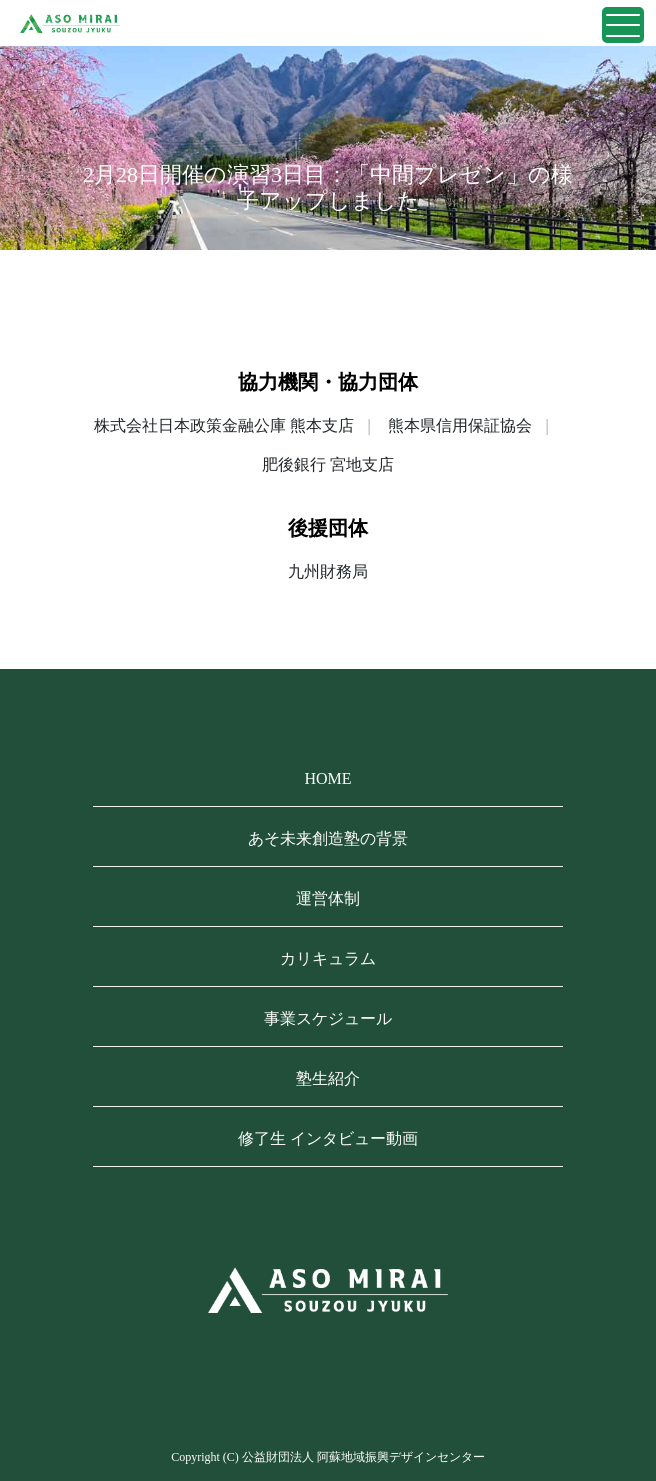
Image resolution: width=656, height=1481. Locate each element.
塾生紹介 (328, 1078)
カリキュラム (328, 958)
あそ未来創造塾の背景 (328, 838)
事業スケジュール (328, 1018)
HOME (327, 778)
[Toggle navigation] (623, 25)
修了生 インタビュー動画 (328, 1138)
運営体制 (328, 898)
